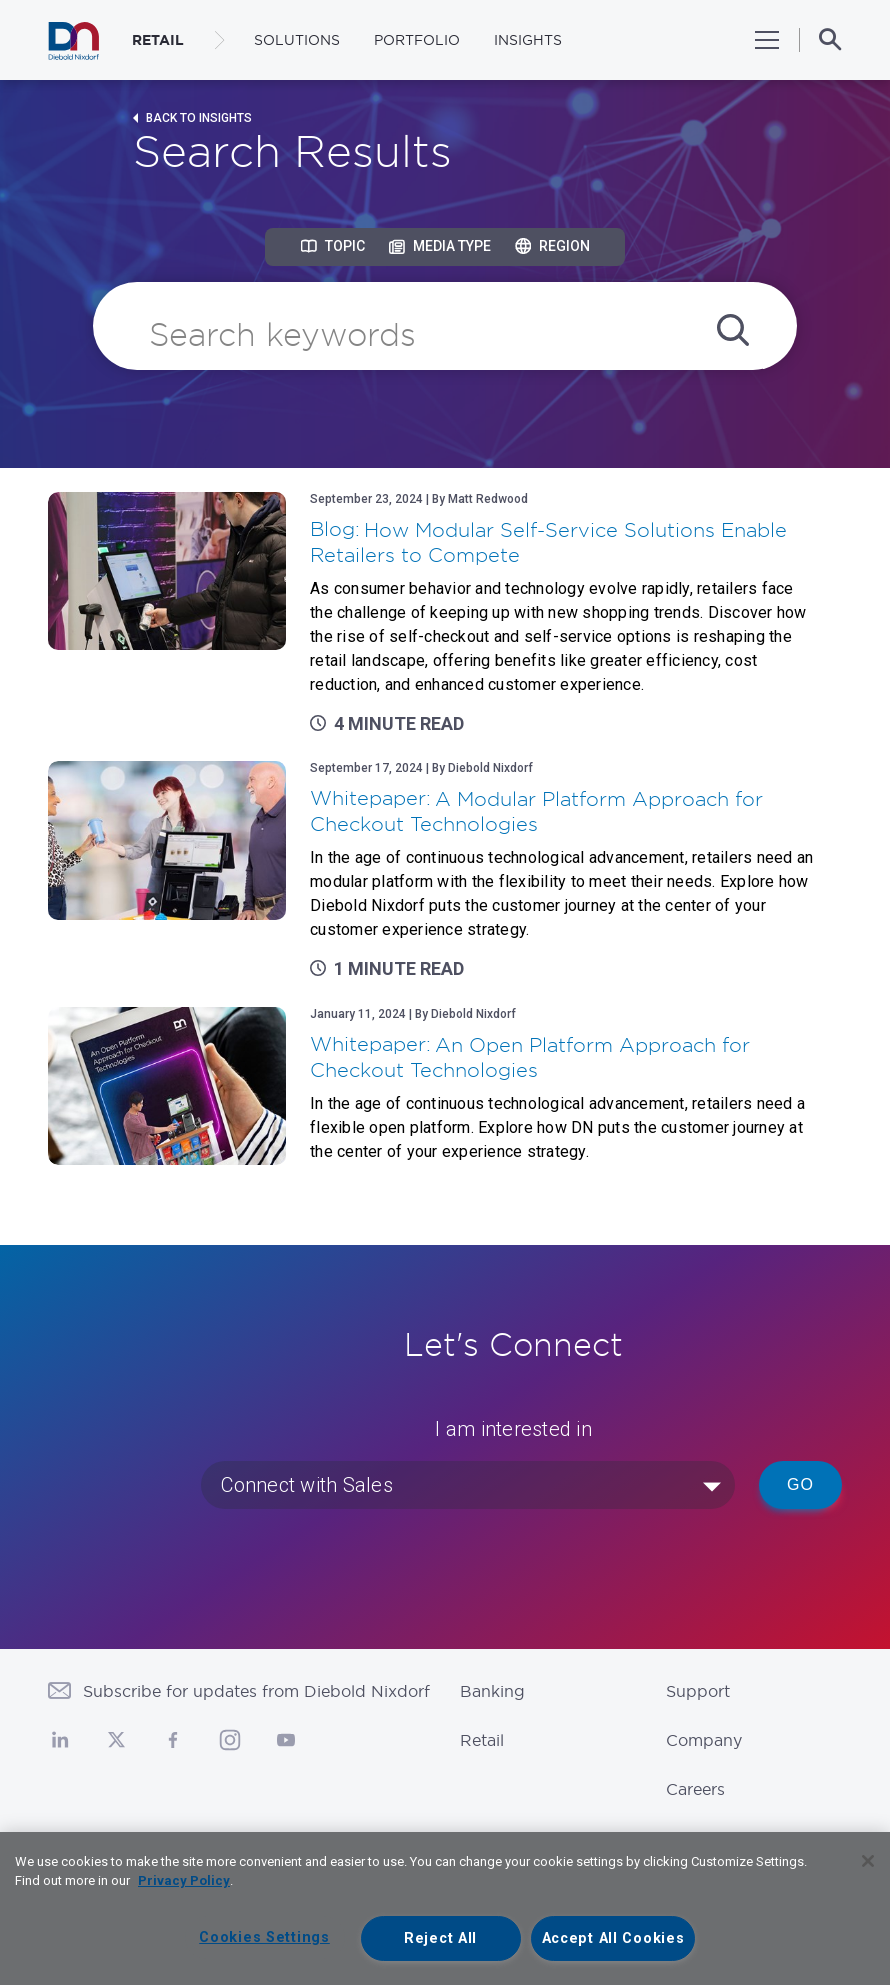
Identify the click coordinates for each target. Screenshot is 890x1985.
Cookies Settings (264, 1937)
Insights (528, 40)
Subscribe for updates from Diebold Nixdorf (256, 1691)
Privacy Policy (184, 1880)
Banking (492, 1691)
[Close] (868, 1861)
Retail (482, 1740)
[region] (445, 1908)
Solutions (297, 40)
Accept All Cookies (613, 1938)
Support (698, 1691)
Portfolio (417, 40)
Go (800, 1484)
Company (704, 1740)
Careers (695, 1789)
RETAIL (158, 40)
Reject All (440, 1938)
